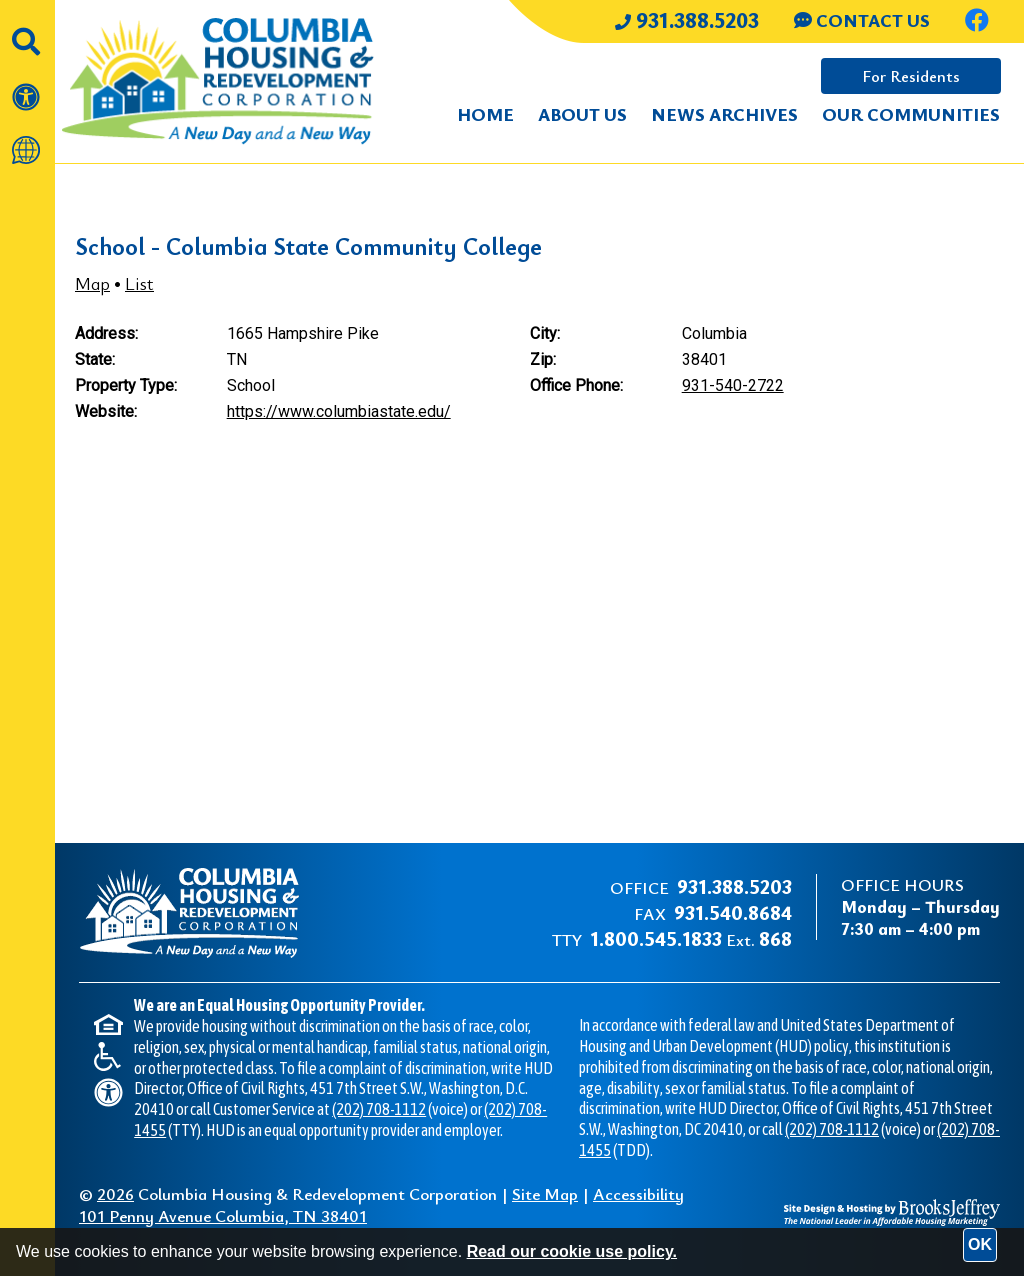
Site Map (545, 1193)
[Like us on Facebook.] (977, 22)
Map (92, 283)
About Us (582, 114)
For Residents (911, 76)
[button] (27, 31)
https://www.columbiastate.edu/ (339, 411)
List (139, 283)
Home (485, 114)
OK (980, 1244)
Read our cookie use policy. (572, 1251)
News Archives (724, 114)
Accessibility (638, 1193)
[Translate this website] (27, 140)
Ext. (691, 939)
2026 (115, 1193)
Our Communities (911, 114)
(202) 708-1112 (379, 1109)
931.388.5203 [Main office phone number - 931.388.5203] (687, 19)
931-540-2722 (733, 385)
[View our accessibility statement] (27, 86)
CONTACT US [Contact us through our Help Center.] (862, 20)
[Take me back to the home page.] (208, 81)
